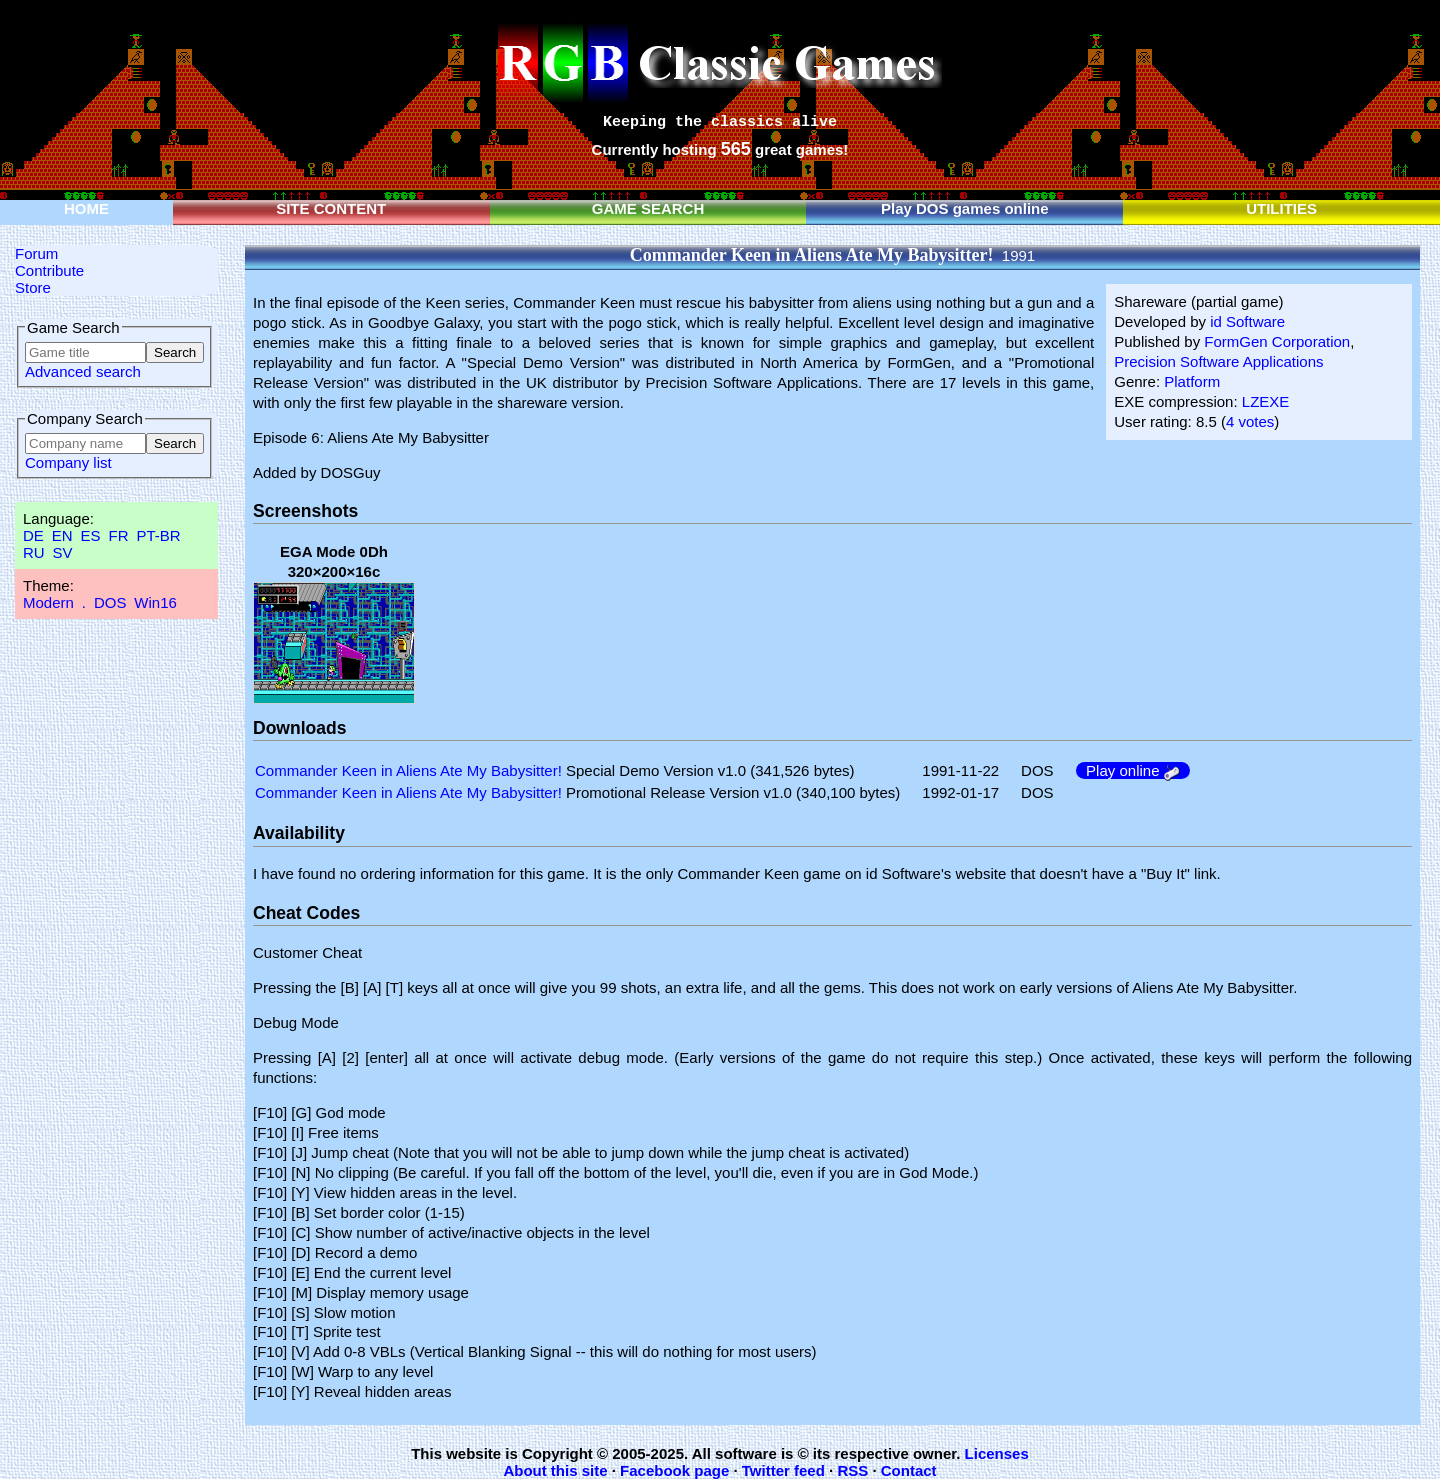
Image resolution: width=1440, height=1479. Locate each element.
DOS (110, 602)
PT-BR (158, 535)
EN (62, 535)
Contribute (49, 270)
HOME (86, 208)
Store (33, 287)
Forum (36, 253)
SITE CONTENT (331, 208)
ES (91, 535)
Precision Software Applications (1218, 361)
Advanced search (83, 371)
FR (118, 535)
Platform (1192, 381)
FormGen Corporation (1277, 341)
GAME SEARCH (648, 208)
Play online (1133, 770)
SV (63, 552)
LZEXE (1266, 401)
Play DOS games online (965, 208)
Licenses (997, 1453)
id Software (1247, 321)
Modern (48, 602)
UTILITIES (1281, 208)
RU (34, 552)
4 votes (1250, 421)
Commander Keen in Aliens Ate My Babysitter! (408, 770)
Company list (68, 462)
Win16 (155, 602)
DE (33, 535)
